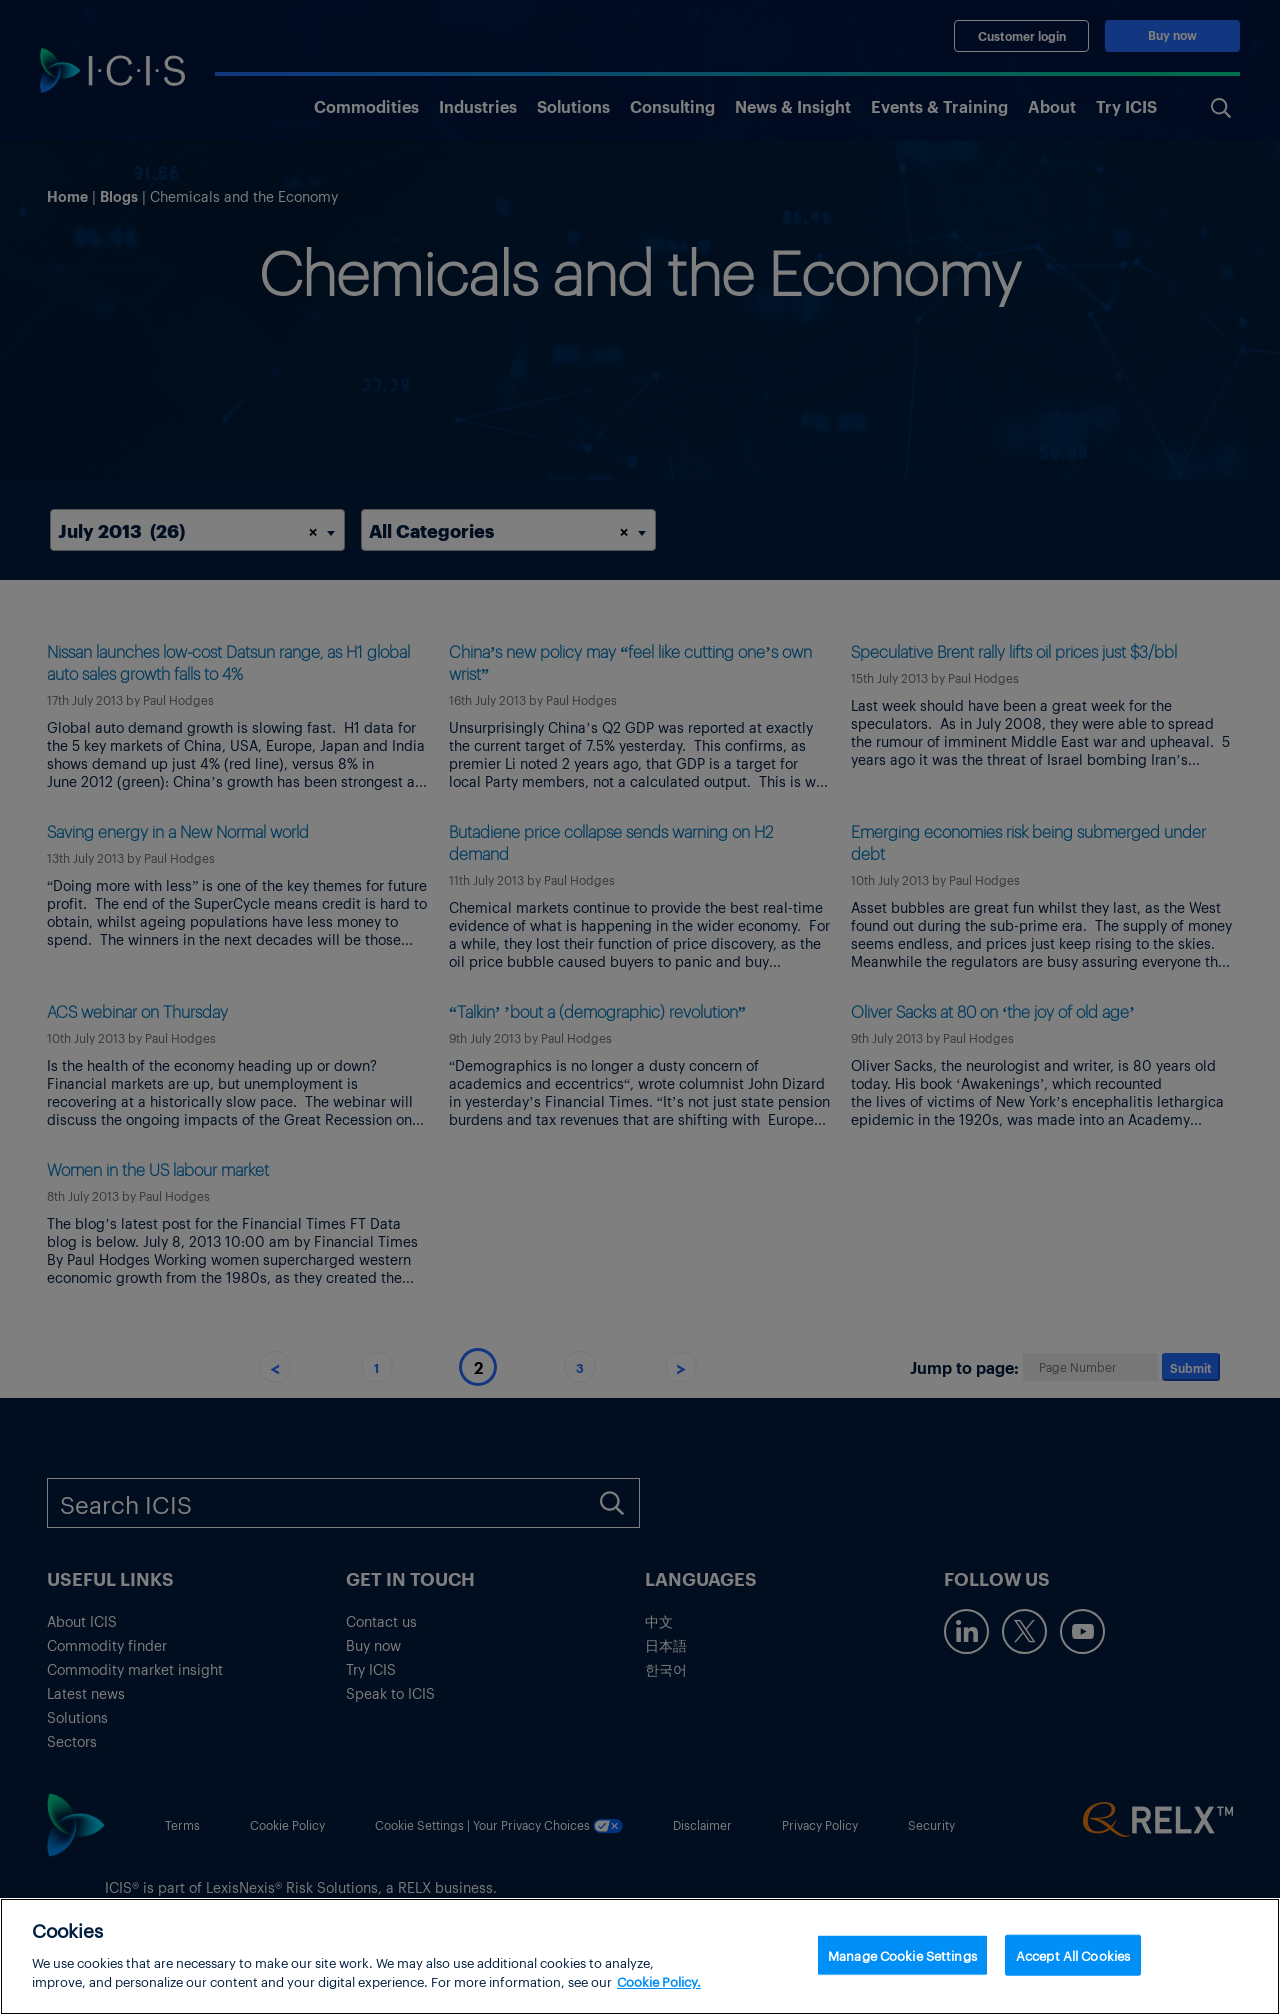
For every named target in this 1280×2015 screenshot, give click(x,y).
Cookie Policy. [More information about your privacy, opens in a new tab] (659, 1991)
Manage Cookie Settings (902, 1963)
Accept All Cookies (1073, 1963)
